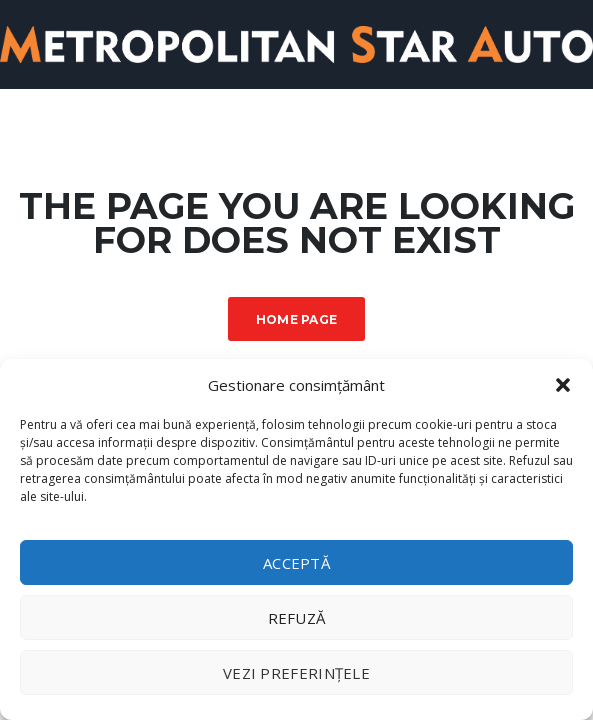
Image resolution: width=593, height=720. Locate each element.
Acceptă (296, 563)
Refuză (297, 618)
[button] (563, 385)
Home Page (297, 319)
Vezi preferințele (296, 673)
